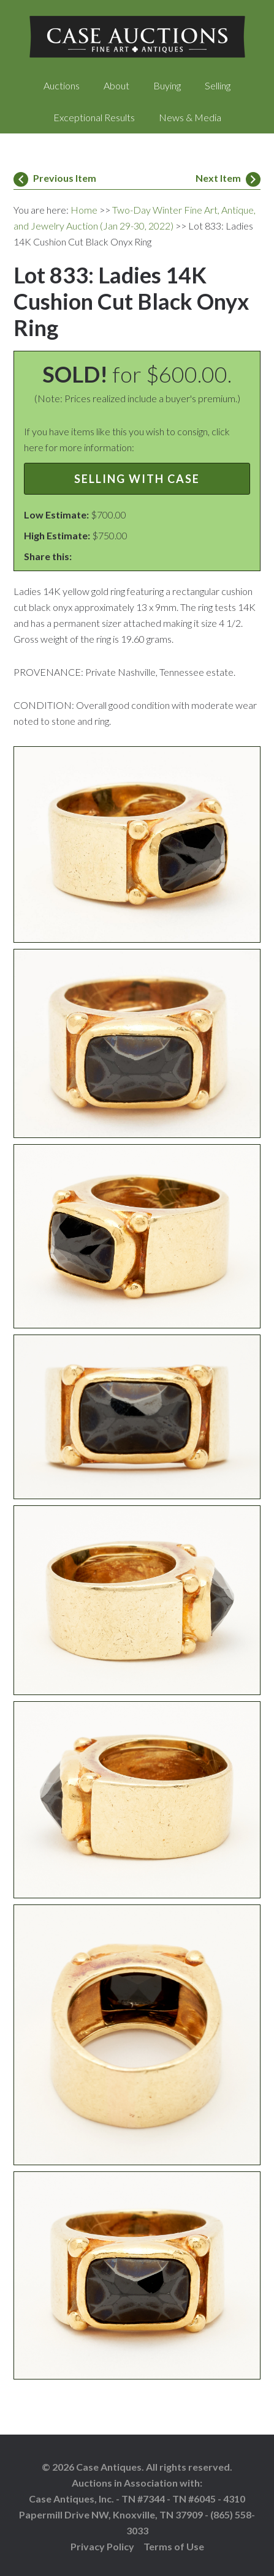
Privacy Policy (102, 2546)
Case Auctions (136, 36)
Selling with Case (137, 478)
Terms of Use (173, 2546)
